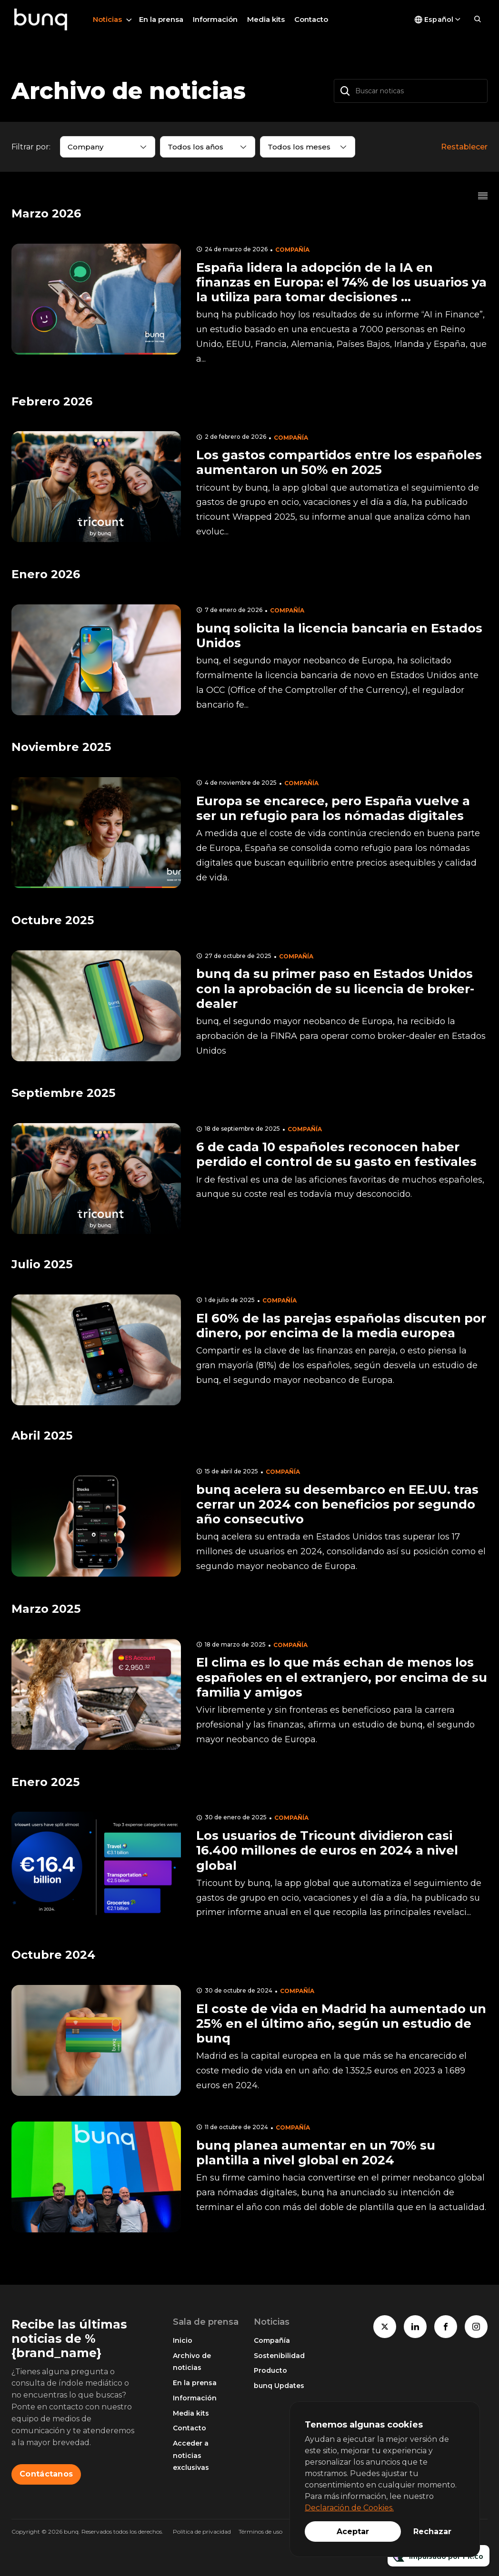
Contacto (311, 19)
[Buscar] (345, 91)
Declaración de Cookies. (349, 2507)
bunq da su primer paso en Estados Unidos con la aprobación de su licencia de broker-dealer (335, 988)
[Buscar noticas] (411, 91)
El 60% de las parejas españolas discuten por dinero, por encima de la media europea (341, 1326)
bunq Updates (279, 2385)
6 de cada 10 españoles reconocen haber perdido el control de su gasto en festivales (336, 1154)
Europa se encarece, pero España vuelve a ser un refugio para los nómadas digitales (333, 808)
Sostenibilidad (279, 2355)
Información (215, 19)
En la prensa (161, 19)
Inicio (182, 2340)
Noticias (107, 19)
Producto (270, 2370)
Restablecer (464, 146)
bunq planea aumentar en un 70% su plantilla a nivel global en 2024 (315, 2153)
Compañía (292, 249)
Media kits (266, 19)
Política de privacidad (202, 2531)
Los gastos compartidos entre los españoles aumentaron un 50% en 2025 (339, 462)
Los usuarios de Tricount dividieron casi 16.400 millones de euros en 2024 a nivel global (327, 1850)
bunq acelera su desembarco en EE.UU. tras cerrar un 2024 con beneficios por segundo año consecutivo (337, 1504)
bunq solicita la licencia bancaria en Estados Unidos (339, 636)
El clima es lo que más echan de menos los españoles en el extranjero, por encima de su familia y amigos (341, 1677)
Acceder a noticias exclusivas (191, 2455)
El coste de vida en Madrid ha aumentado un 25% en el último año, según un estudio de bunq (341, 2023)
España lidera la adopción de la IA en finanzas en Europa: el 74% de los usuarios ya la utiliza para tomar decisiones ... (341, 282)
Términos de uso (260, 2531)
